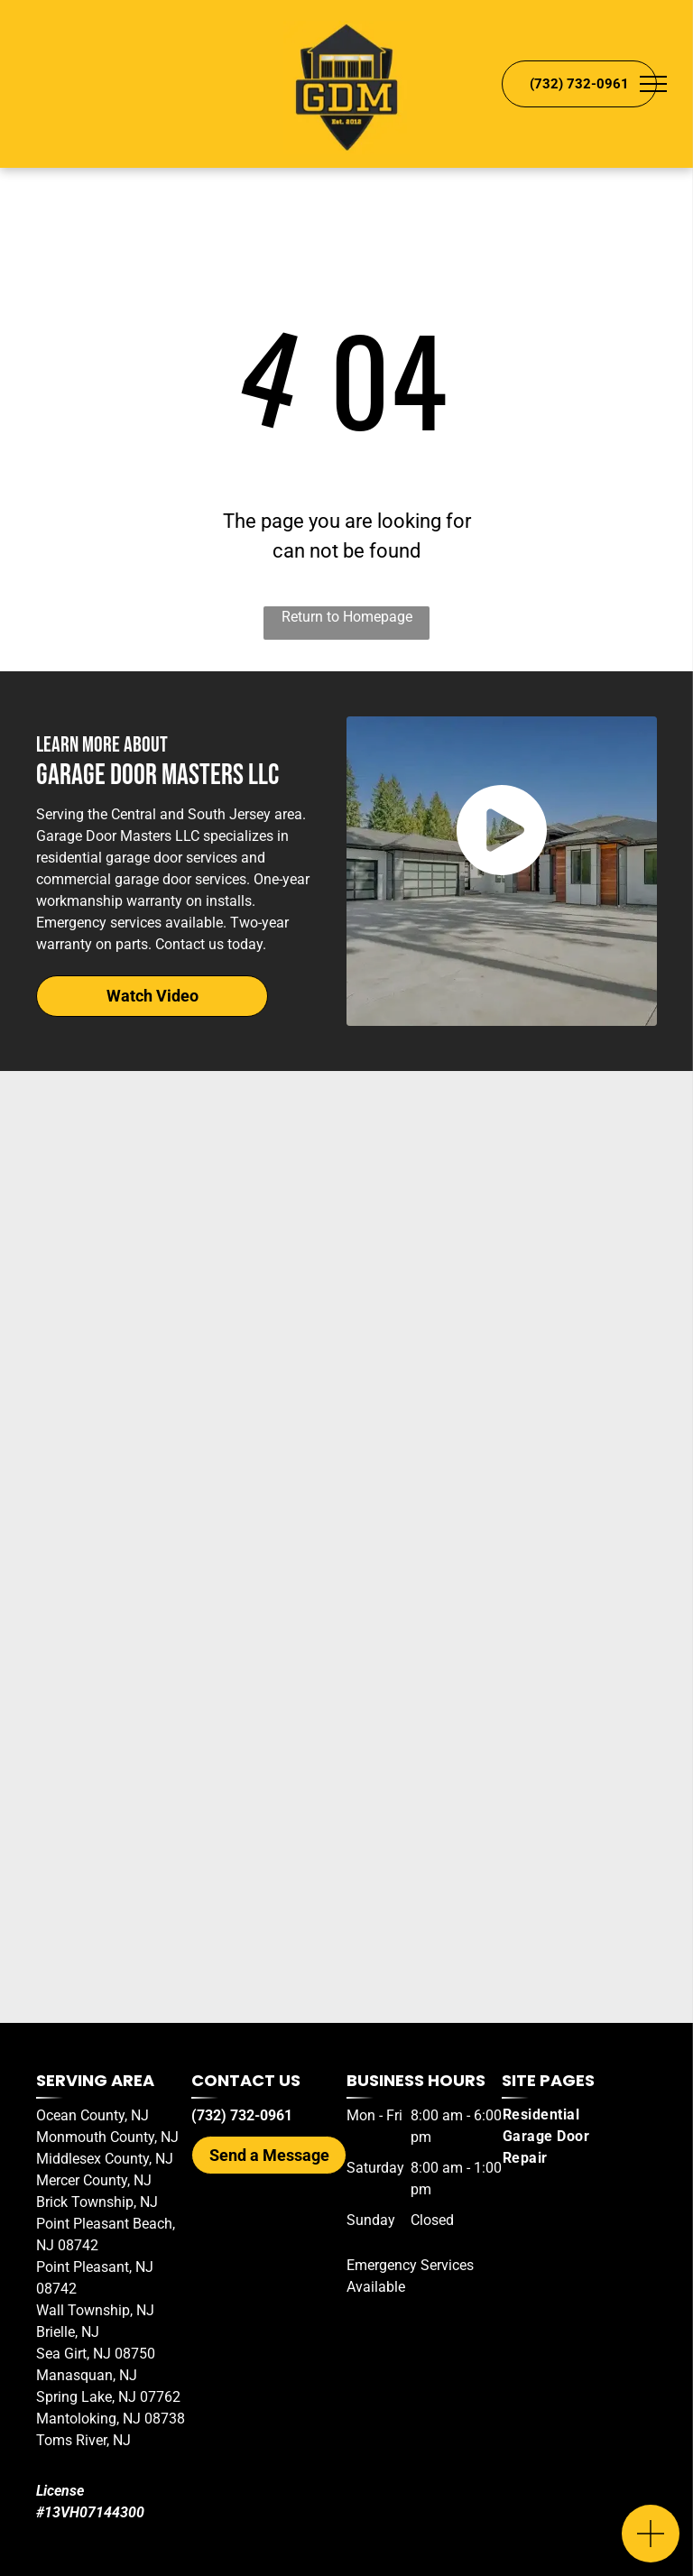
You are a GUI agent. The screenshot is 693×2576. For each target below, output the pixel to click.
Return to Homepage (347, 616)
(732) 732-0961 (241, 2115)
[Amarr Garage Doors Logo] (346, 1378)
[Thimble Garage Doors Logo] (346, 1829)
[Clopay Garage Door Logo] (346, 1603)
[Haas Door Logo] (346, 1490)
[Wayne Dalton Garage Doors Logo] (346, 1942)
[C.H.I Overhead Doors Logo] (346, 1716)
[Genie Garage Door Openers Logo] (346, 1152)
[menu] (653, 83)
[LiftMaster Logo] (346, 1265)
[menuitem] (567, 2136)
